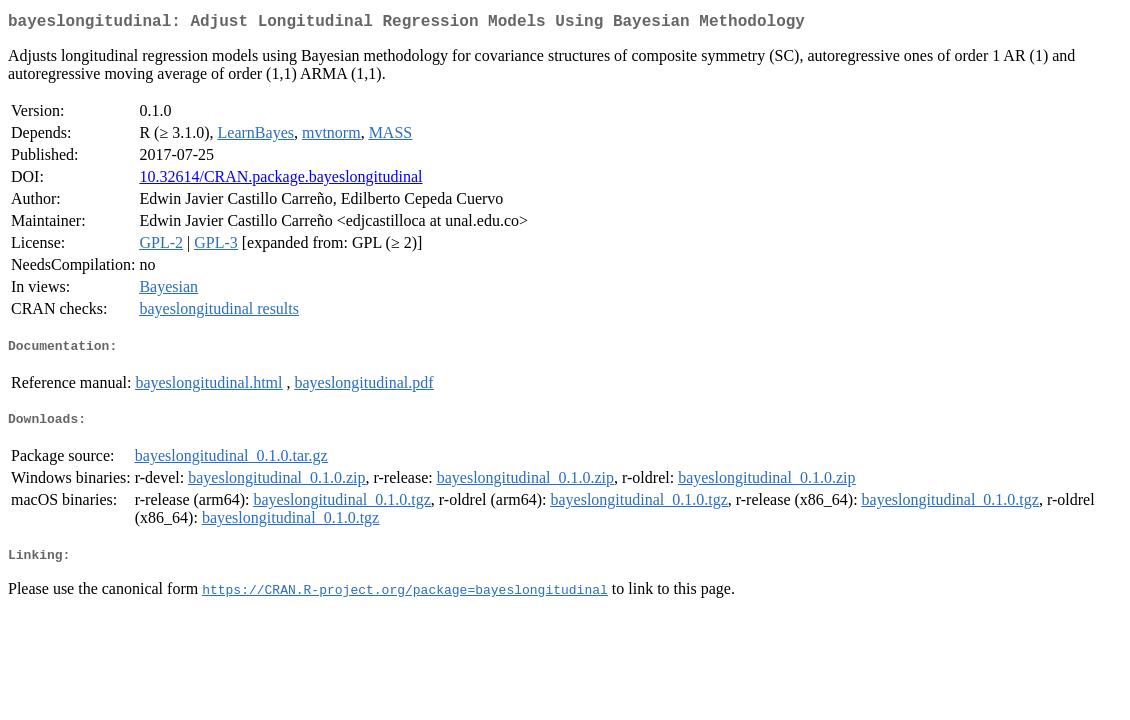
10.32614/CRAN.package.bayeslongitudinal (280, 180)
